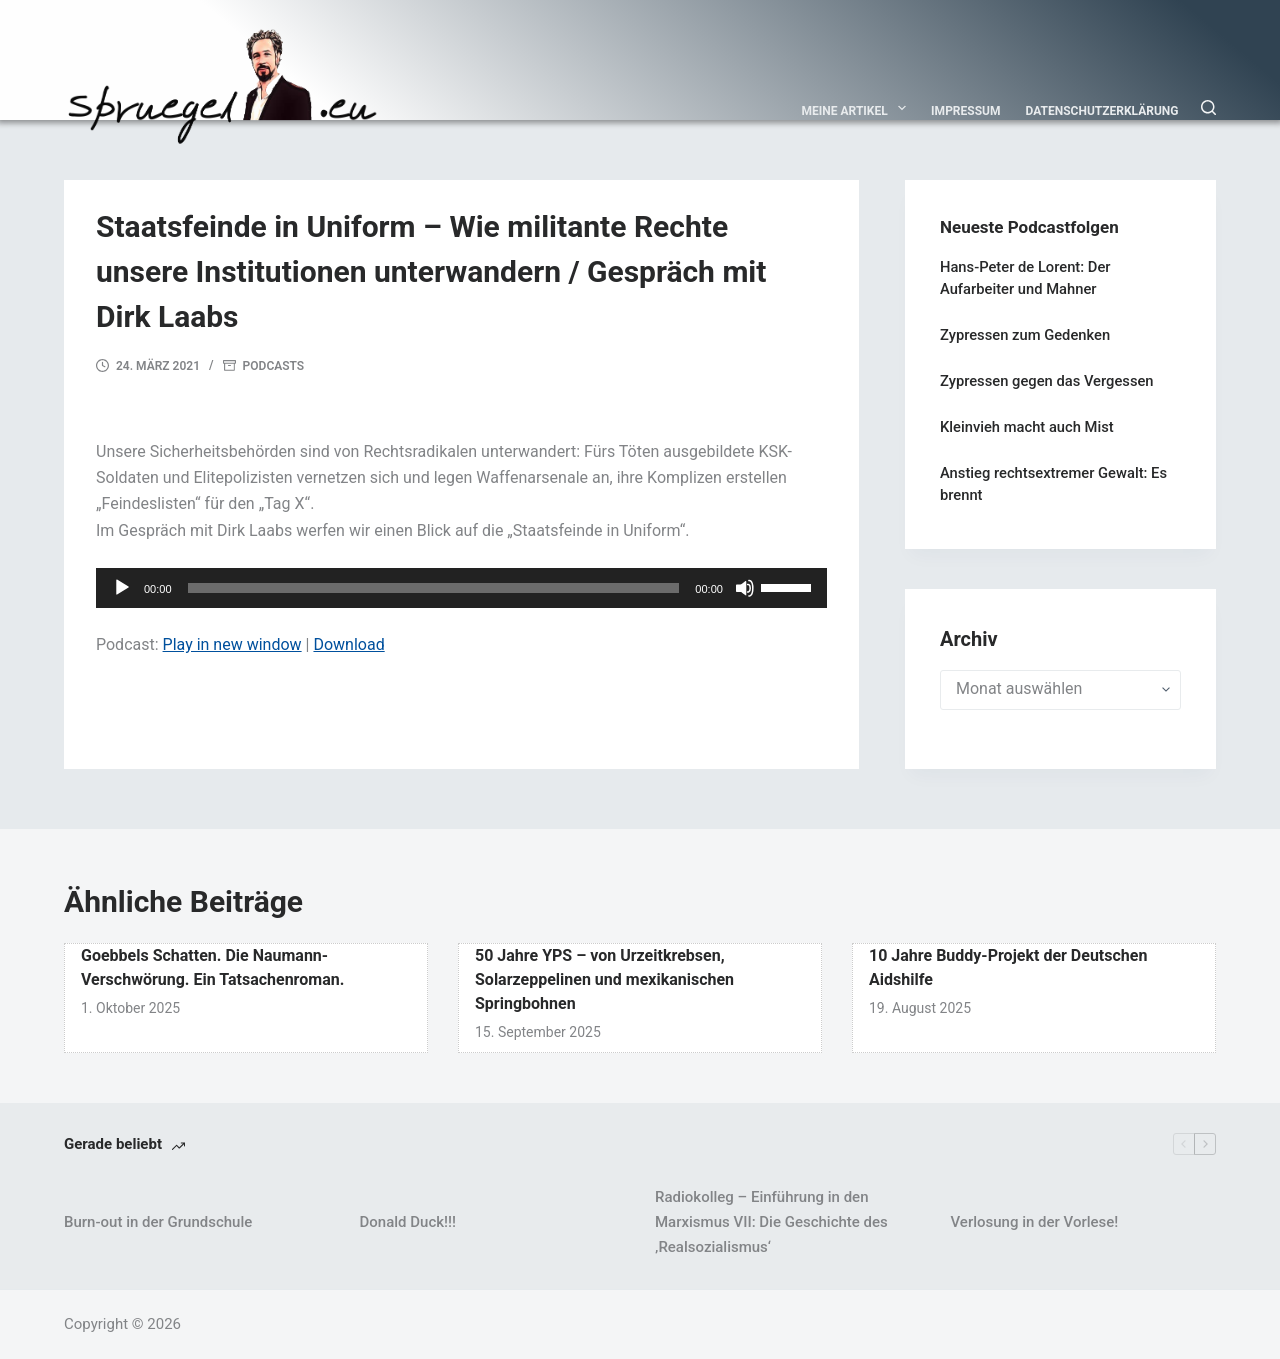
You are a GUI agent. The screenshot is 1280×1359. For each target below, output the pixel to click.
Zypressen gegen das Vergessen (1047, 381)
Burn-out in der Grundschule (158, 1222)
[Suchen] (1208, 107)
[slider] (434, 588)
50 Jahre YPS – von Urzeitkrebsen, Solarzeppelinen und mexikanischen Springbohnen (604, 979)
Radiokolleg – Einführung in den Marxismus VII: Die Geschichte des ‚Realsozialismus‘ (771, 1222)
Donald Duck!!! (408, 1222)
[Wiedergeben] (122, 588)
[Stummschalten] (745, 588)
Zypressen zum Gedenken (1025, 335)
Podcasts (274, 366)
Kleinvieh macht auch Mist (1027, 427)
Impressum (965, 111)
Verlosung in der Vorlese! (1035, 1222)
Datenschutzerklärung (1102, 111)
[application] (461, 588)
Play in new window (232, 644)
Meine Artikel (858, 108)
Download (348, 644)
